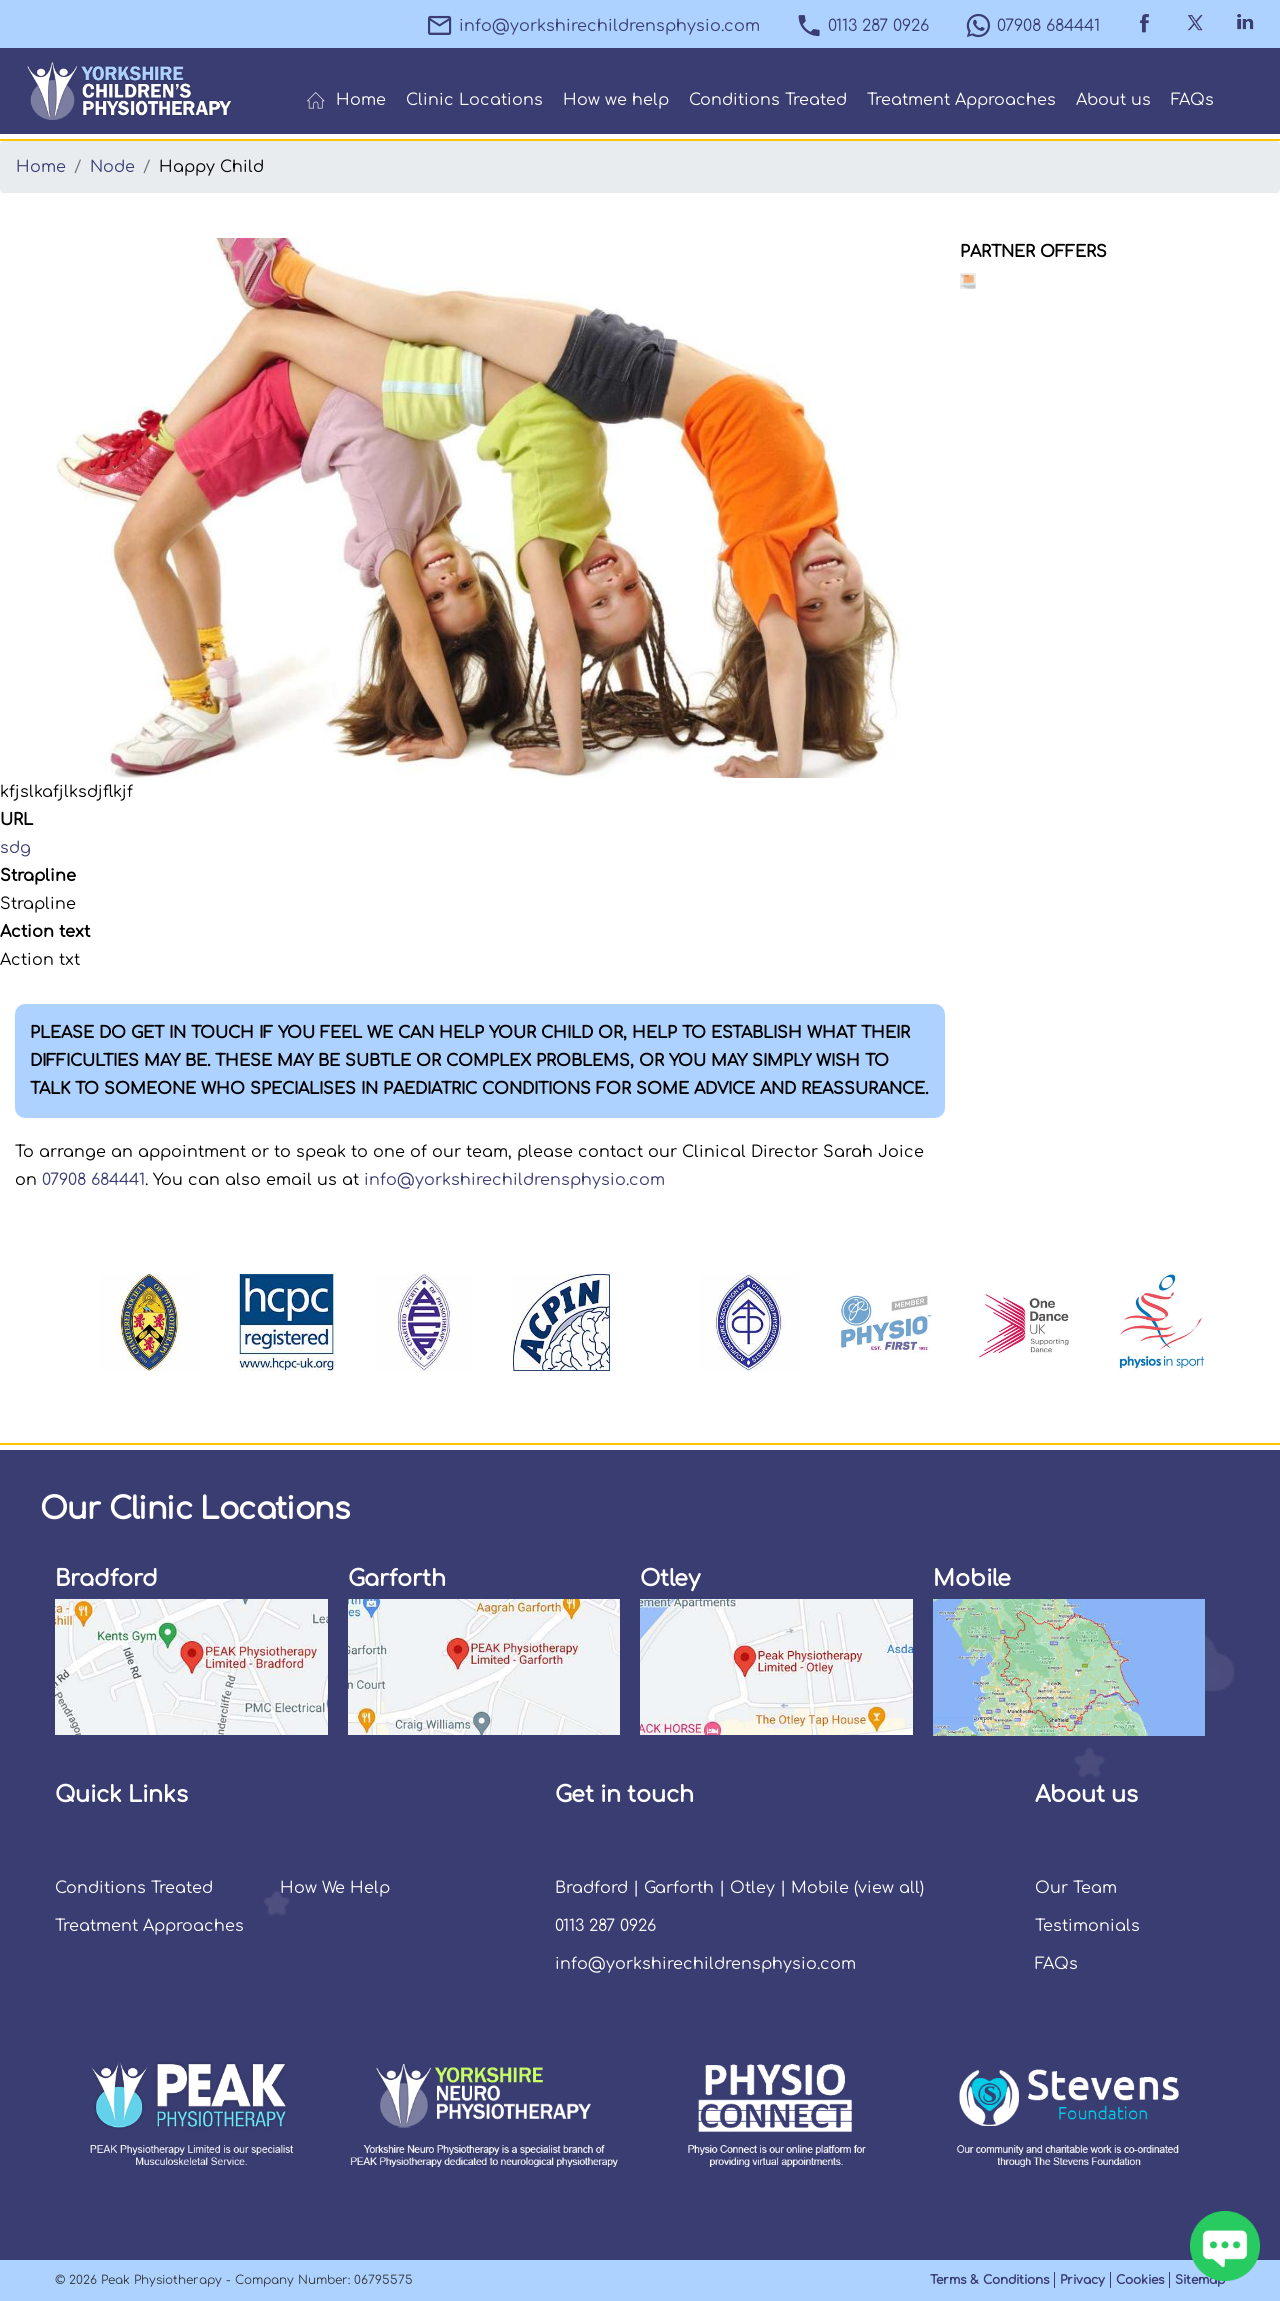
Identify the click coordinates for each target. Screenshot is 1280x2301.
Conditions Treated (768, 100)
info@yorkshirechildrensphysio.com (593, 26)
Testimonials (1087, 1926)
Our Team (1076, 1888)
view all (889, 1888)
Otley (752, 1888)
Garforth (679, 1888)
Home (346, 101)
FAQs (1192, 100)
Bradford (591, 1888)
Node (112, 167)
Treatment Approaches (961, 100)
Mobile (820, 1888)
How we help (616, 100)
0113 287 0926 (862, 26)
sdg (15, 848)
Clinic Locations (474, 100)
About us (1113, 100)
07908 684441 (1032, 26)
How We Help (335, 1888)
